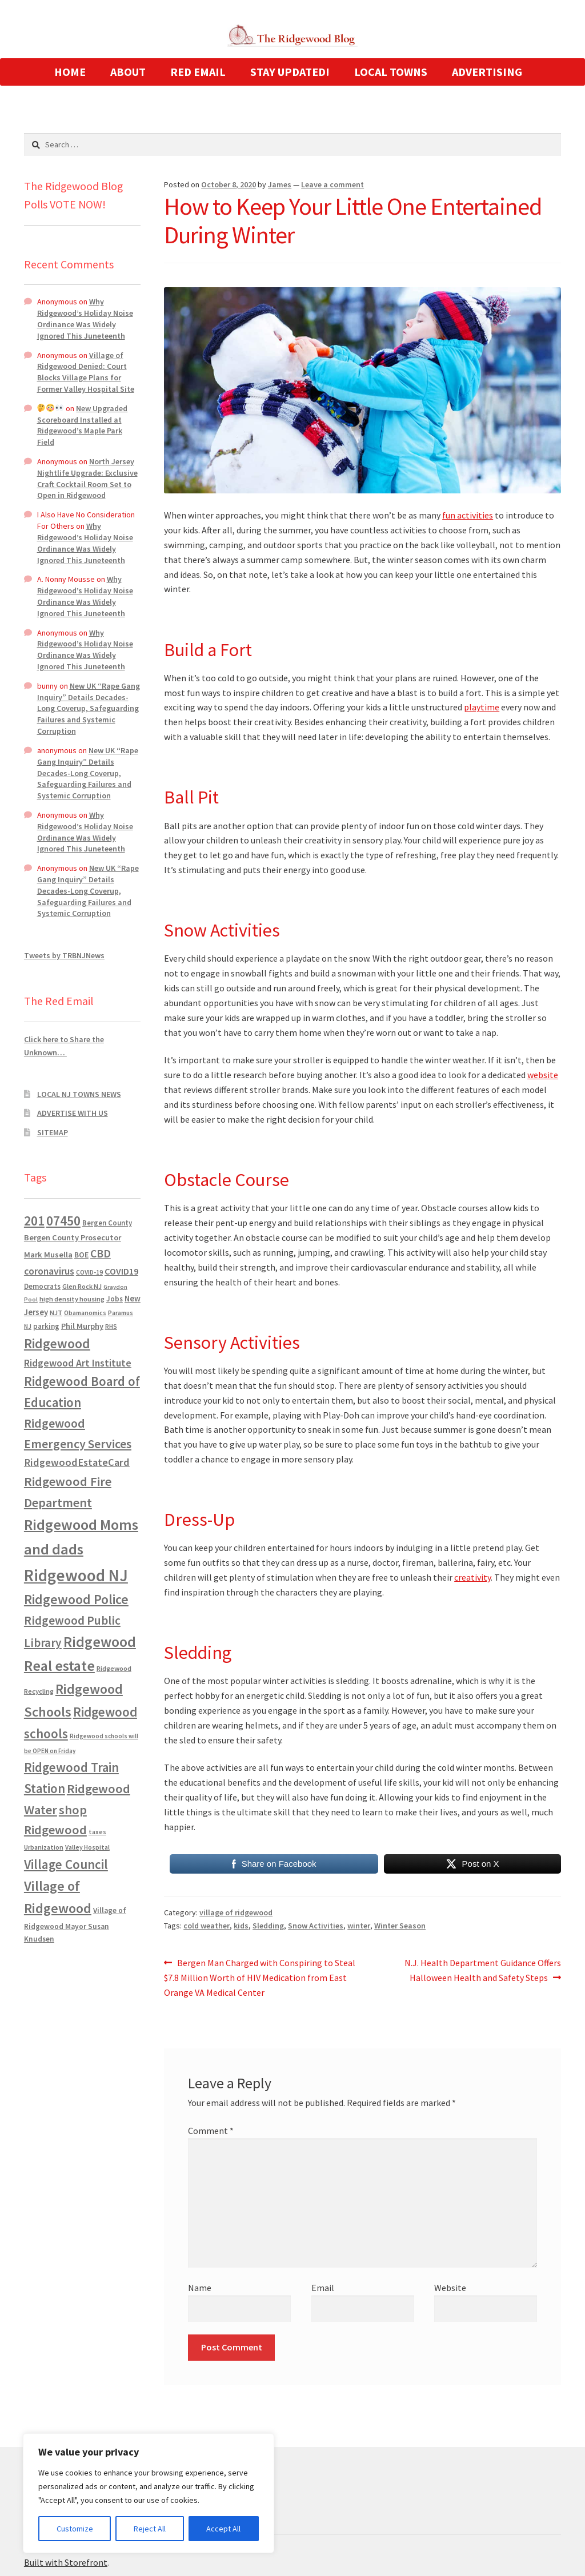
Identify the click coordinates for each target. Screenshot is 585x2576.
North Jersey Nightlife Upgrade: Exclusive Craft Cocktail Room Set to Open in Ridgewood (87, 478)
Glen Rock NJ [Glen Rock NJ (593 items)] (82, 1286)
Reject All (150, 2528)
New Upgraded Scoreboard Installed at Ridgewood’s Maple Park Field (82, 425)
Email (322, 2287)
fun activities (467, 515)
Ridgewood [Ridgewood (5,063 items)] (57, 1343)
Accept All (223, 2528)
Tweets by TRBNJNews (64, 955)
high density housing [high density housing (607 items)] (72, 1299)
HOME (70, 72)
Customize (75, 2528)
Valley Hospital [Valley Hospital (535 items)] (87, 1847)
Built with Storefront (65, 2562)
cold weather (206, 1925)
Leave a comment (332, 184)
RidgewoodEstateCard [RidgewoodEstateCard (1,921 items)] (77, 1462)
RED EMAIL (198, 72)
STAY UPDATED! (290, 72)
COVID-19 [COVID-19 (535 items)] (89, 1272)
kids (241, 1925)
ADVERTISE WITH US (72, 1113)
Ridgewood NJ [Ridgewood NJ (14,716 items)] (76, 1575)
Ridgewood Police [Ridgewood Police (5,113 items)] (76, 1599)
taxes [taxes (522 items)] (97, 1832)
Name (199, 2287)
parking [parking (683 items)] (46, 1326)
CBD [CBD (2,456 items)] (100, 1253)
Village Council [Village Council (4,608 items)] (66, 1864)
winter (358, 1925)
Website (450, 2287)
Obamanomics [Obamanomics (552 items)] (85, 1312)
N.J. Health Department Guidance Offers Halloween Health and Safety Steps (482, 1969)
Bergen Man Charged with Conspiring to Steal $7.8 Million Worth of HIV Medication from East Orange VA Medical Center (259, 1977)
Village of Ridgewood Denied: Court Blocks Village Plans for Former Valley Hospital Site (85, 372)
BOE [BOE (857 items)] (81, 1254)
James (279, 184)
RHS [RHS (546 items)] (111, 1326)
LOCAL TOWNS (390, 72)
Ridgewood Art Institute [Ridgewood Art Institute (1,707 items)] (77, 1363)
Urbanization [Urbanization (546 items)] (43, 1847)
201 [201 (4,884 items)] (34, 1220)
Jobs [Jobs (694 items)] (114, 1299)
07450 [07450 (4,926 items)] (63, 1220)
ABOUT (128, 72)
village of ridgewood (236, 1912)
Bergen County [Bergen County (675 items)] (107, 1223)
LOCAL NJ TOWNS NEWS (79, 1094)
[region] (148, 2493)
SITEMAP (52, 1132)
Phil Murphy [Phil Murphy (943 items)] (82, 1326)
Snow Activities (315, 1925)
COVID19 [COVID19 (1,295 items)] (121, 1271)
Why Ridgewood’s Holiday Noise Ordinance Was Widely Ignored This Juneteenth (85, 318)
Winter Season (400, 1925)
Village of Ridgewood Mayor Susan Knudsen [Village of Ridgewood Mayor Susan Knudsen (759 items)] (75, 1925)
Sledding (268, 1925)
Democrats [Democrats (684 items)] (42, 1286)
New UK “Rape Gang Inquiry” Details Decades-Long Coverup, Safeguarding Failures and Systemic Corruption (88, 708)
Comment (211, 2130)
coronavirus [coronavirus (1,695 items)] (49, 1271)
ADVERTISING (487, 72)
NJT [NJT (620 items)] (56, 1312)
